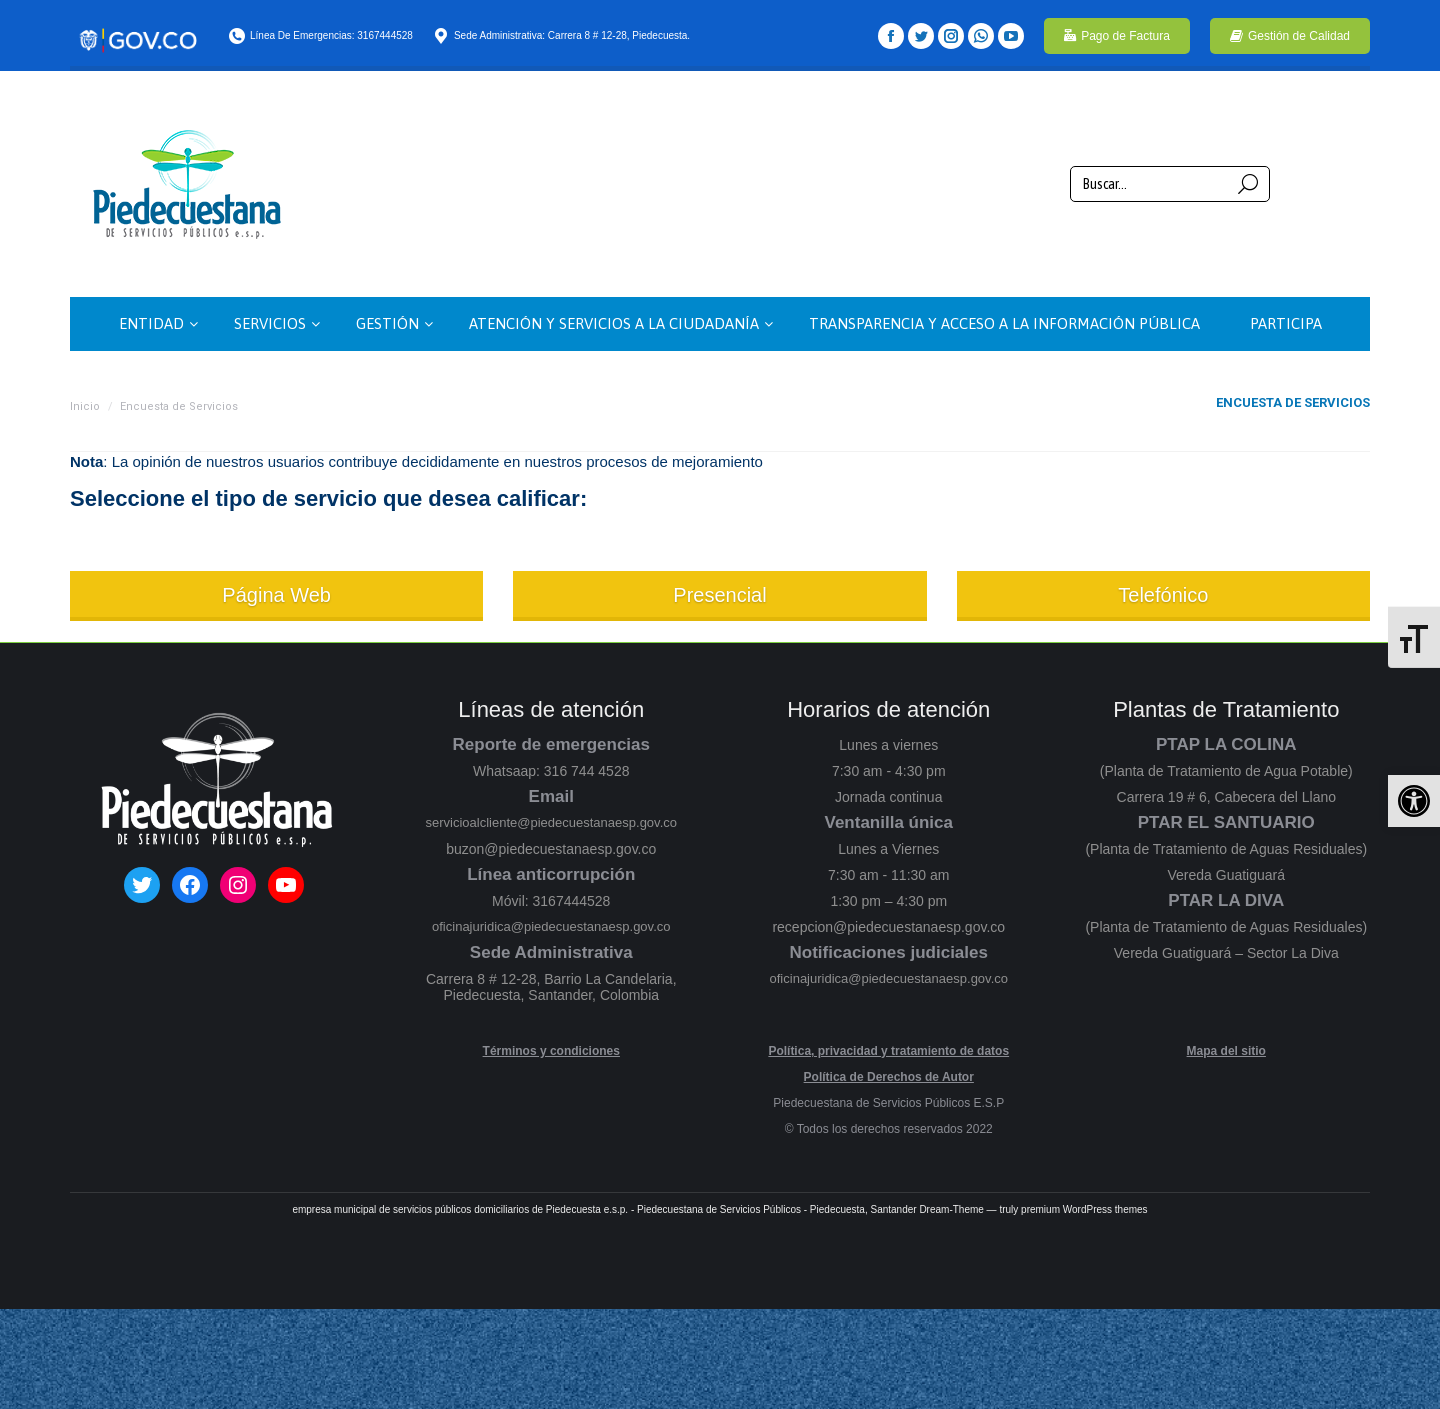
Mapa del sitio (1226, 1051)
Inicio (85, 406)
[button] (1414, 801)
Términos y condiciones (551, 1051)
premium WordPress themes (1084, 1209)
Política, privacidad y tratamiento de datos (888, 1051)
